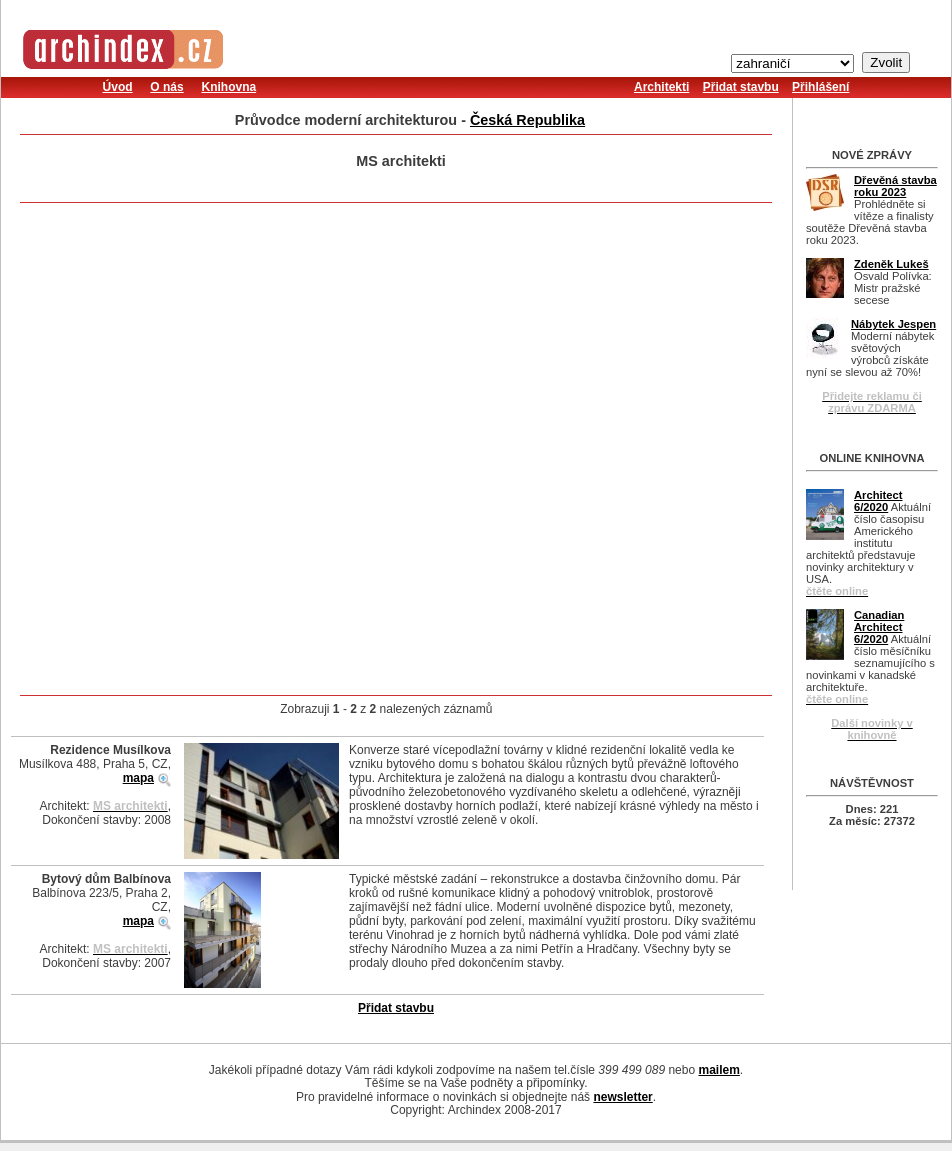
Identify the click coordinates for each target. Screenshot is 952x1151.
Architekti (661, 87)
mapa (138, 778)
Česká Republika (527, 120)
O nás (166, 87)
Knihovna (228, 87)
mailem (718, 1070)
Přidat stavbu (741, 87)
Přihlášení (820, 87)
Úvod (118, 87)
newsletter (622, 1097)
